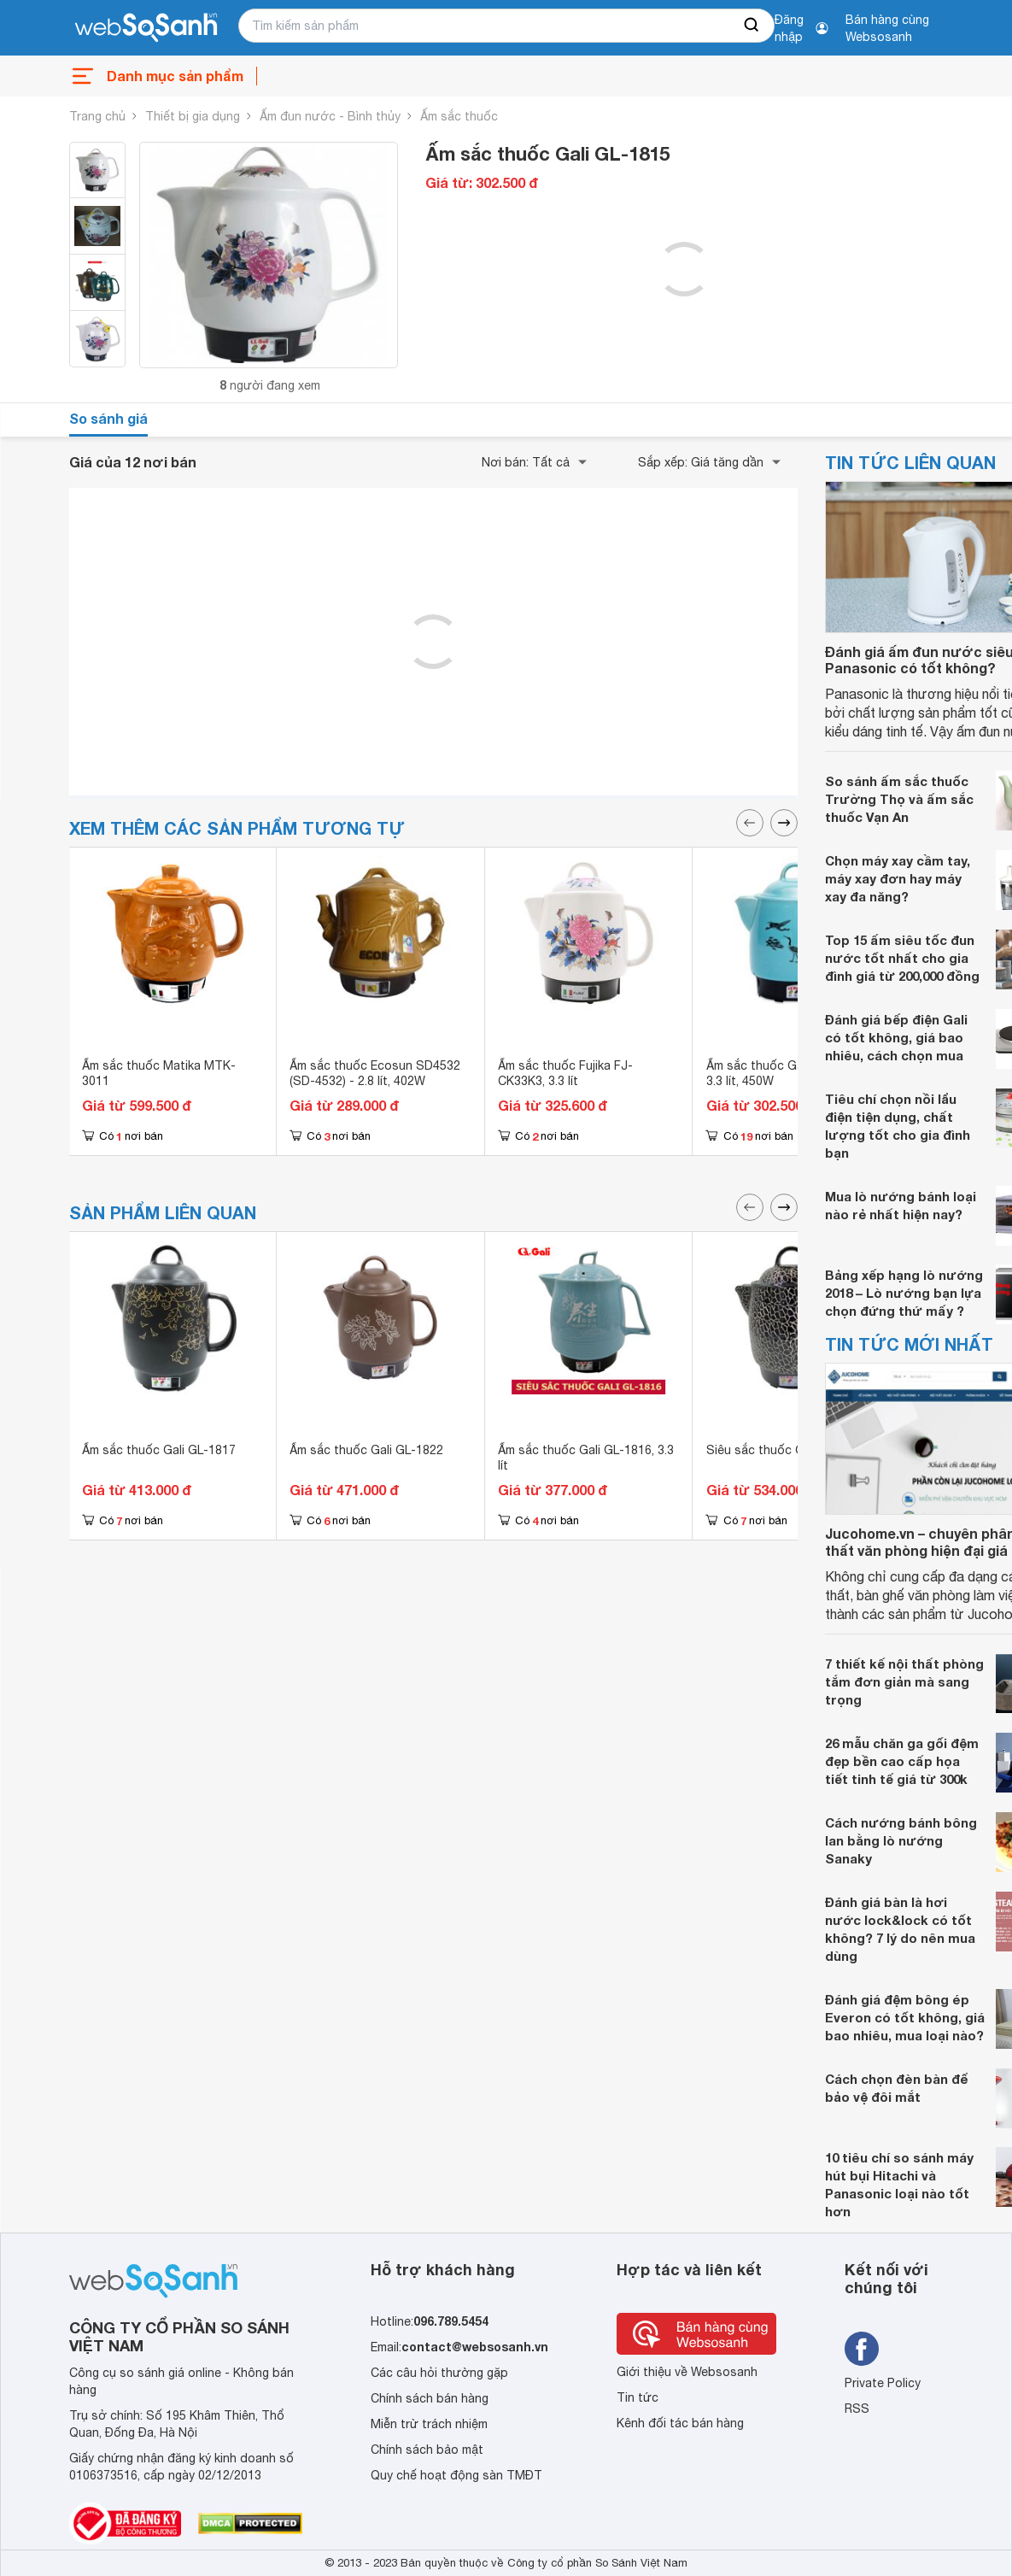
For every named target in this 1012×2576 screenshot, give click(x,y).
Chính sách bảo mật (427, 2449)
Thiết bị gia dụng (192, 116)
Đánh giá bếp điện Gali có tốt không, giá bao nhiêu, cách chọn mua (896, 1037)
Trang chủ (97, 116)
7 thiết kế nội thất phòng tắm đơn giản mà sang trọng (904, 1681)
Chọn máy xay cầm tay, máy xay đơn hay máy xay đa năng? (897, 878)
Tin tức (637, 2397)
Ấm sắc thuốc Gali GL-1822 (366, 1450)
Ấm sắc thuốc (459, 116)
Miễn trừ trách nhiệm (429, 2424)
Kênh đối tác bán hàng (680, 2423)
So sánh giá (108, 418)
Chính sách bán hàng (429, 2398)
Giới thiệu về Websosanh (687, 2372)
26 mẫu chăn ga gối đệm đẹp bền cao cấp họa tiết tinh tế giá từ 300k (902, 1761)
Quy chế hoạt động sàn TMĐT (456, 2475)
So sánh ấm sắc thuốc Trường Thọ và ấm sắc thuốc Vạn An (899, 798)
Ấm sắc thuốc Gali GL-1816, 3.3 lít (586, 1457)
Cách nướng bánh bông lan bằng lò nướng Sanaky (901, 1840)
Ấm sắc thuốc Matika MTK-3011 (159, 1073)
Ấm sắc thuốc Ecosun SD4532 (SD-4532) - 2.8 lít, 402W (375, 1073)
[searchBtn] (752, 25)
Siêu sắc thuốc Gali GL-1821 (787, 1450)
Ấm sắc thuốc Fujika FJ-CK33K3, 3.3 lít (565, 1073)
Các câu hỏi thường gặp (439, 2372)
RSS (857, 2408)
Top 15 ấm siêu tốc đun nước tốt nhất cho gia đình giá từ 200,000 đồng (902, 957)
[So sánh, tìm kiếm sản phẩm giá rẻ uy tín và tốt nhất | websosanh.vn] (146, 28)
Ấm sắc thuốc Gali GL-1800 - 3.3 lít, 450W (787, 1073)
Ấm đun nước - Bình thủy (330, 116)
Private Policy (883, 2383)
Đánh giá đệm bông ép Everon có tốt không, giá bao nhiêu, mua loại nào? (905, 2017)
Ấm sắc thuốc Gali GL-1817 (159, 1450)
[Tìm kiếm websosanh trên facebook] (862, 2349)
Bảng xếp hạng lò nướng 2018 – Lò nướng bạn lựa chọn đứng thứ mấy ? (904, 1292)
